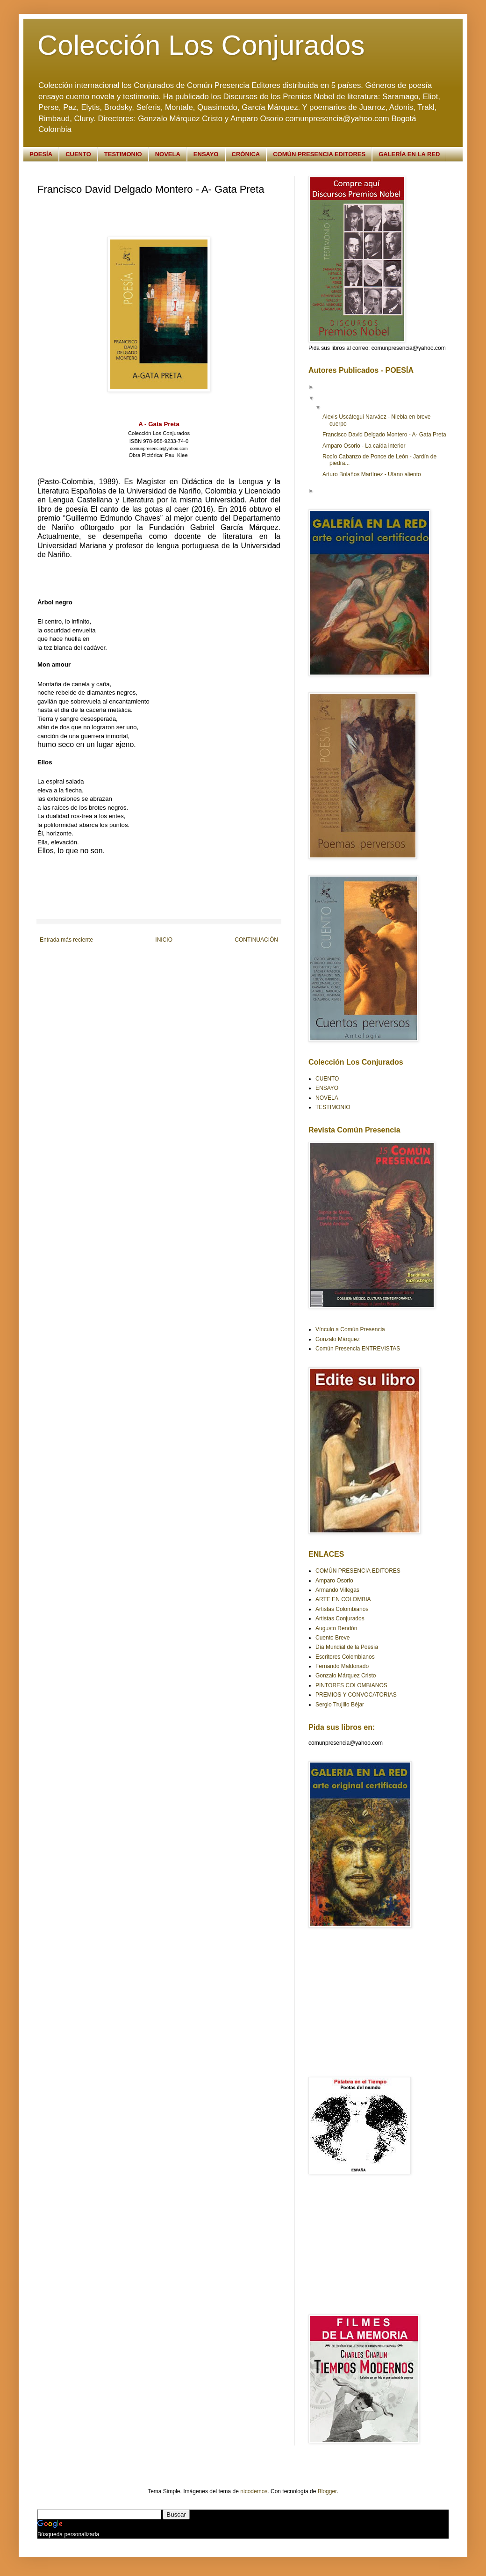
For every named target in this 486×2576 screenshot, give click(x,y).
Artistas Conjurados (339, 1618)
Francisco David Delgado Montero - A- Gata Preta (384, 434)
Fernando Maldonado (342, 1666)
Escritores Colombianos (345, 1657)
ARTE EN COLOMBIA (343, 1599)
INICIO (163, 939)
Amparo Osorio (334, 1580)
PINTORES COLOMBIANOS (351, 1685)
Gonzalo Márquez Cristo (345, 1675)
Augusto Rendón (336, 1628)
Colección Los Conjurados (200, 45)
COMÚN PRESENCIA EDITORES (319, 154)
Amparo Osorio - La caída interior (363, 446)
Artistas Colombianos (341, 1609)
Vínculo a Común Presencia (350, 1329)
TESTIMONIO (123, 154)
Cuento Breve (332, 1637)
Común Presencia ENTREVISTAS (357, 1348)
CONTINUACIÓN (256, 939)
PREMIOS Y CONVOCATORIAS (356, 1694)
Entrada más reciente (66, 939)
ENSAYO (206, 154)
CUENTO (78, 154)
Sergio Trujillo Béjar (339, 1704)
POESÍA (40, 154)
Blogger (327, 2491)
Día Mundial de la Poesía (346, 1647)
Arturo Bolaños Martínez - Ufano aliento (371, 474)
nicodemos (253, 2491)
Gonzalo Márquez (337, 1339)
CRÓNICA (246, 154)
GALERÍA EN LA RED (409, 154)
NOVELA (167, 154)
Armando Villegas (337, 1590)
